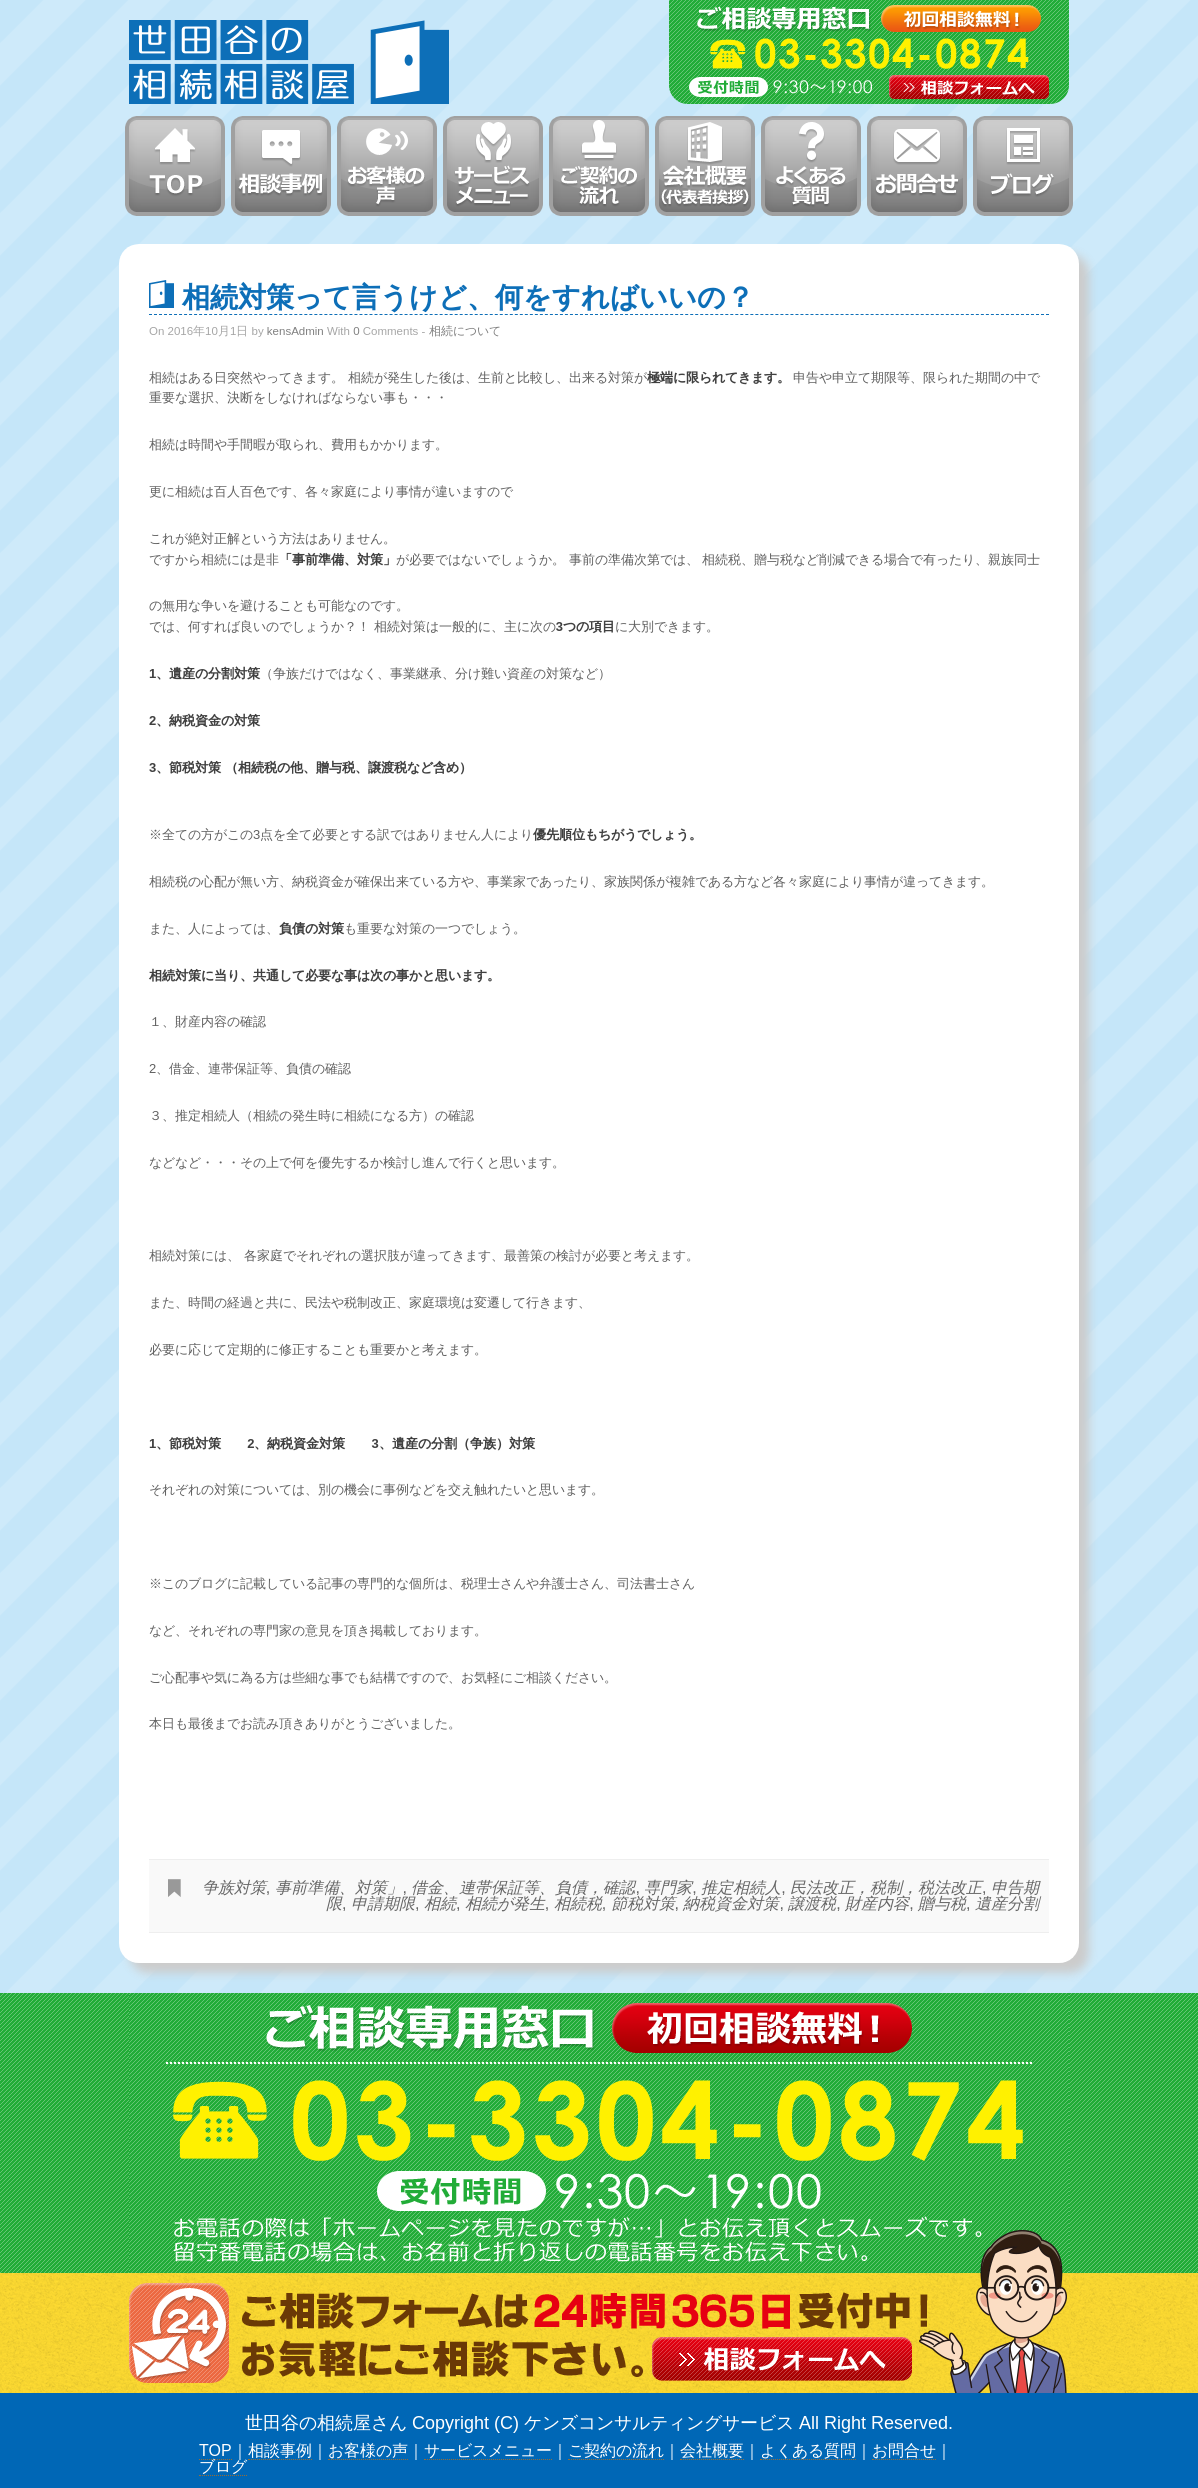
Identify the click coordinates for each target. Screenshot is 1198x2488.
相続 (440, 1903)
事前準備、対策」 (339, 1887)
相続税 (578, 1903)
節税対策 (643, 1903)
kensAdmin (295, 331)
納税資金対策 (731, 1903)
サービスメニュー (488, 2450)
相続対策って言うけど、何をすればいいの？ (468, 296)
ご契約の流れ (616, 2450)
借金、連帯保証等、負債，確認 (523, 1887)
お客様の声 (368, 2450)
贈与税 (942, 1903)
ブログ (223, 2466)
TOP (215, 2450)
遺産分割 (1007, 1903)
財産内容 (877, 1903)
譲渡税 (812, 1903)
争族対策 (234, 1887)
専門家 (668, 1887)
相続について (465, 331)
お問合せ (904, 2450)
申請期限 (383, 1903)
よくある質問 (808, 2450)
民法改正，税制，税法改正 (886, 1887)
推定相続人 (741, 1887)
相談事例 (280, 2450)
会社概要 (712, 2450)
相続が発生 (505, 1903)
